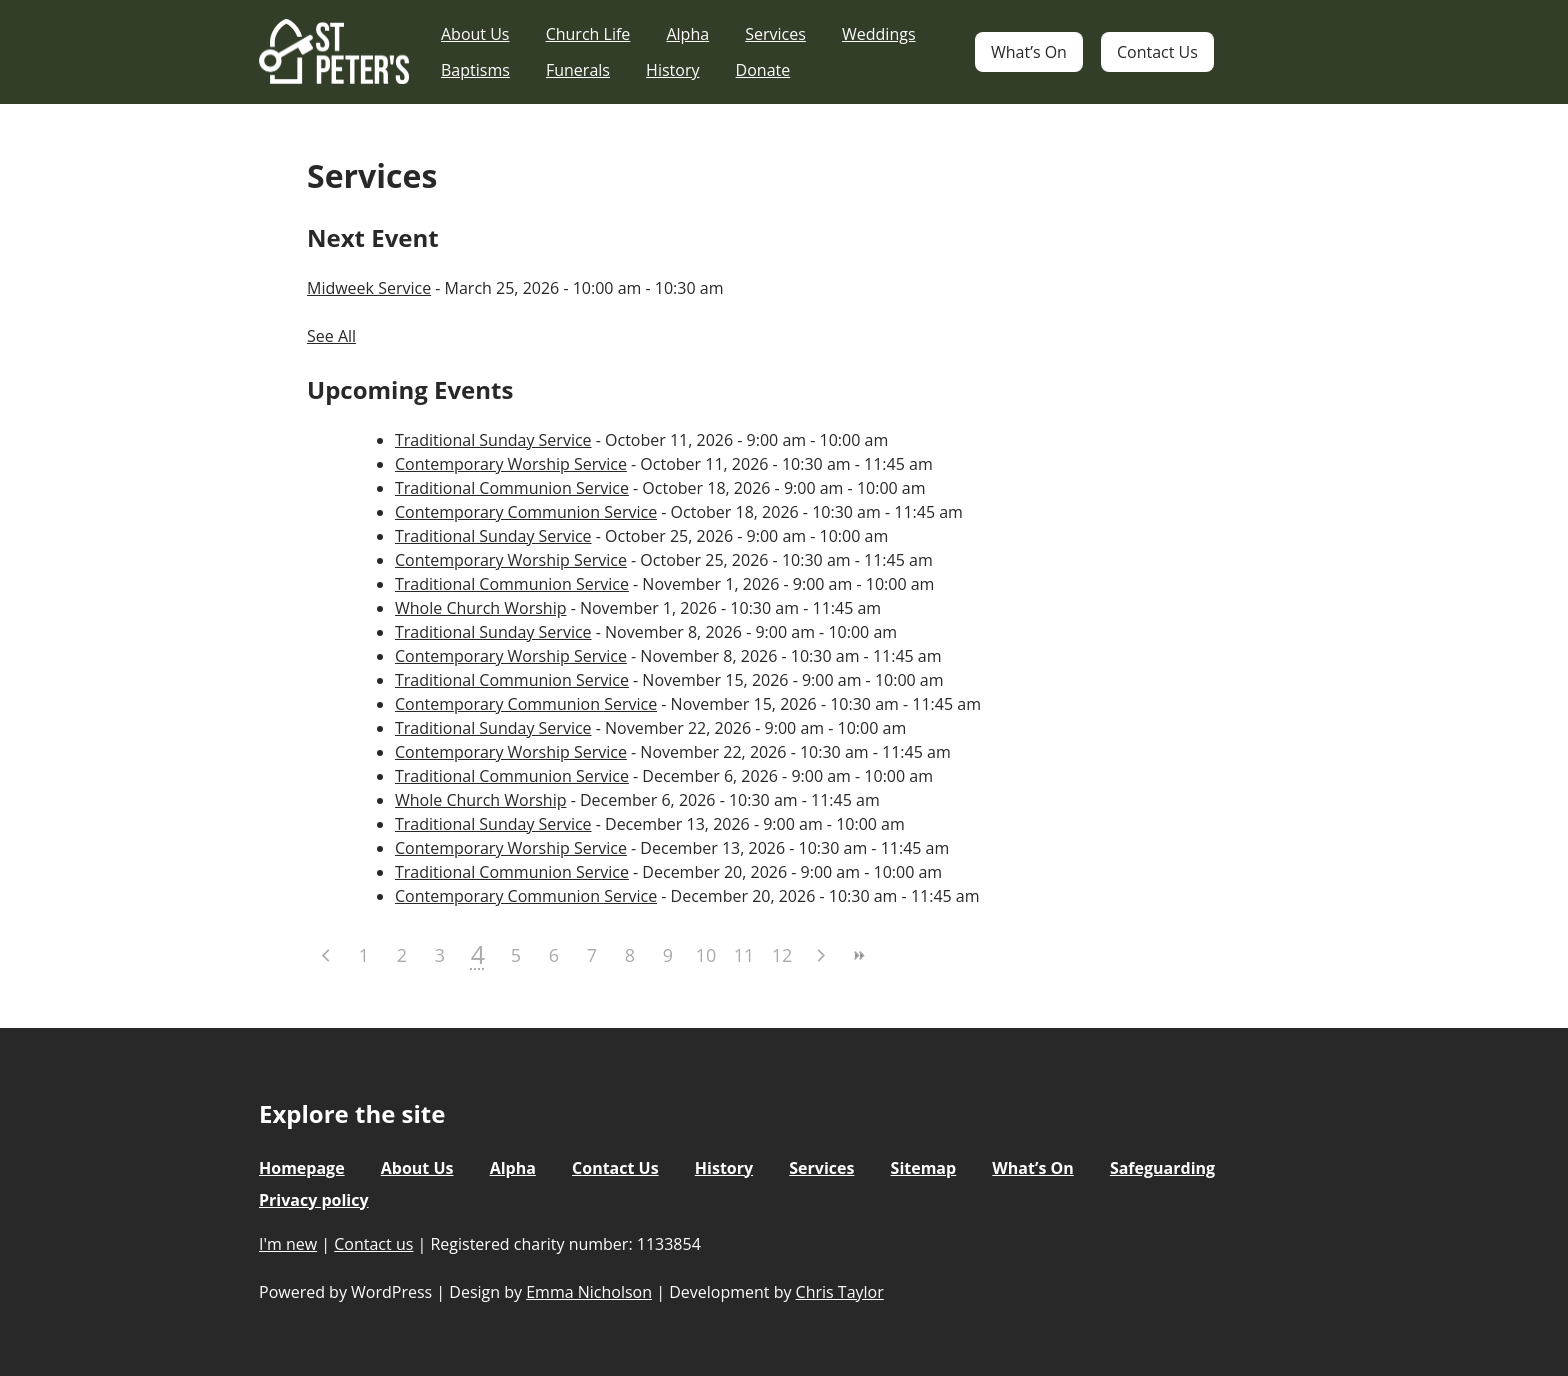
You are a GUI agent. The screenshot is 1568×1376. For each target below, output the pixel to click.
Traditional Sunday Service (493, 440)
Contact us (373, 1244)
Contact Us (1157, 52)
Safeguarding (1162, 1168)
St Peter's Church (334, 52)
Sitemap (924, 1168)
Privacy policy (314, 1200)
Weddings (879, 34)
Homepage (302, 1168)
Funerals (578, 70)
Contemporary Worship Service (511, 464)
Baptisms (475, 70)
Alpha (687, 34)
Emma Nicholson (589, 1292)
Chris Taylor (840, 1292)
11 (744, 955)
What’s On (1029, 52)
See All (331, 336)
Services (775, 34)
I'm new (288, 1244)
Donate (763, 70)
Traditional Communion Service (512, 488)
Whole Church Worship (480, 608)
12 (782, 955)
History (672, 70)
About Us (475, 34)
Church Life (588, 34)
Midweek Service (369, 288)
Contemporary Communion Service (526, 512)
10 (706, 955)
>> (858, 955)
